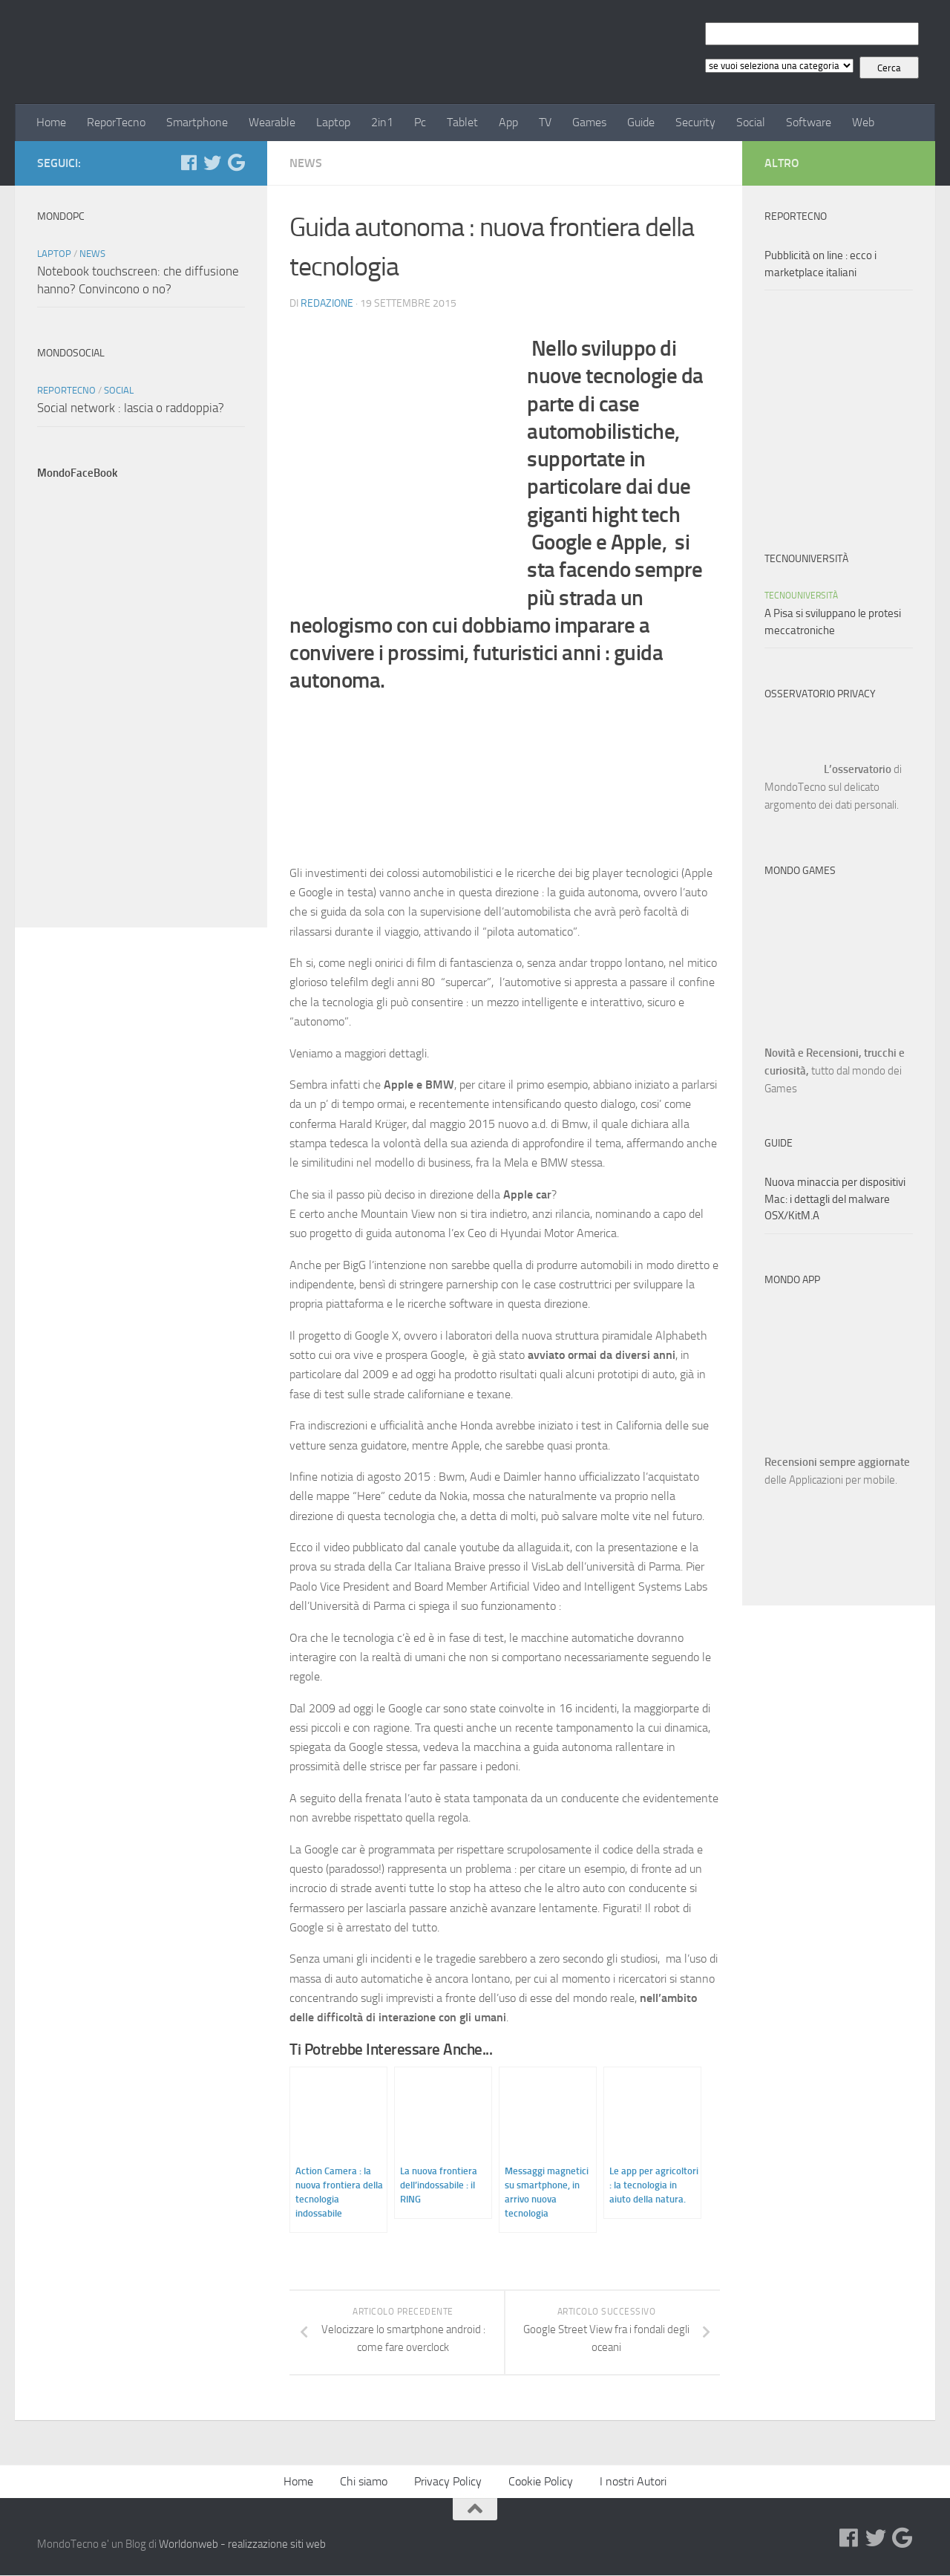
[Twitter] (212, 163)
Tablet (462, 122)
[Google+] (236, 163)
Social (750, 122)
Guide (641, 122)
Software (808, 122)
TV (545, 122)
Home (51, 122)
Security (695, 122)
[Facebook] (188, 163)
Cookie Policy (540, 2482)
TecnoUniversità (801, 595)
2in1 (382, 122)
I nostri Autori (633, 2482)
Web (863, 122)
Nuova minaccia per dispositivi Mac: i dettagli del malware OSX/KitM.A (834, 1198)
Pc (420, 122)
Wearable (272, 122)
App (508, 122)
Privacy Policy (448, 2482)
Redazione (327, 303)
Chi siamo (363, 2482)
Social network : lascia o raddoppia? (130, 407)
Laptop (333, 122)
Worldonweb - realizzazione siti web (242, 2544)
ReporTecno (116, 122)
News (305, 163)
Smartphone (197, 122)
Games (589, 122)
